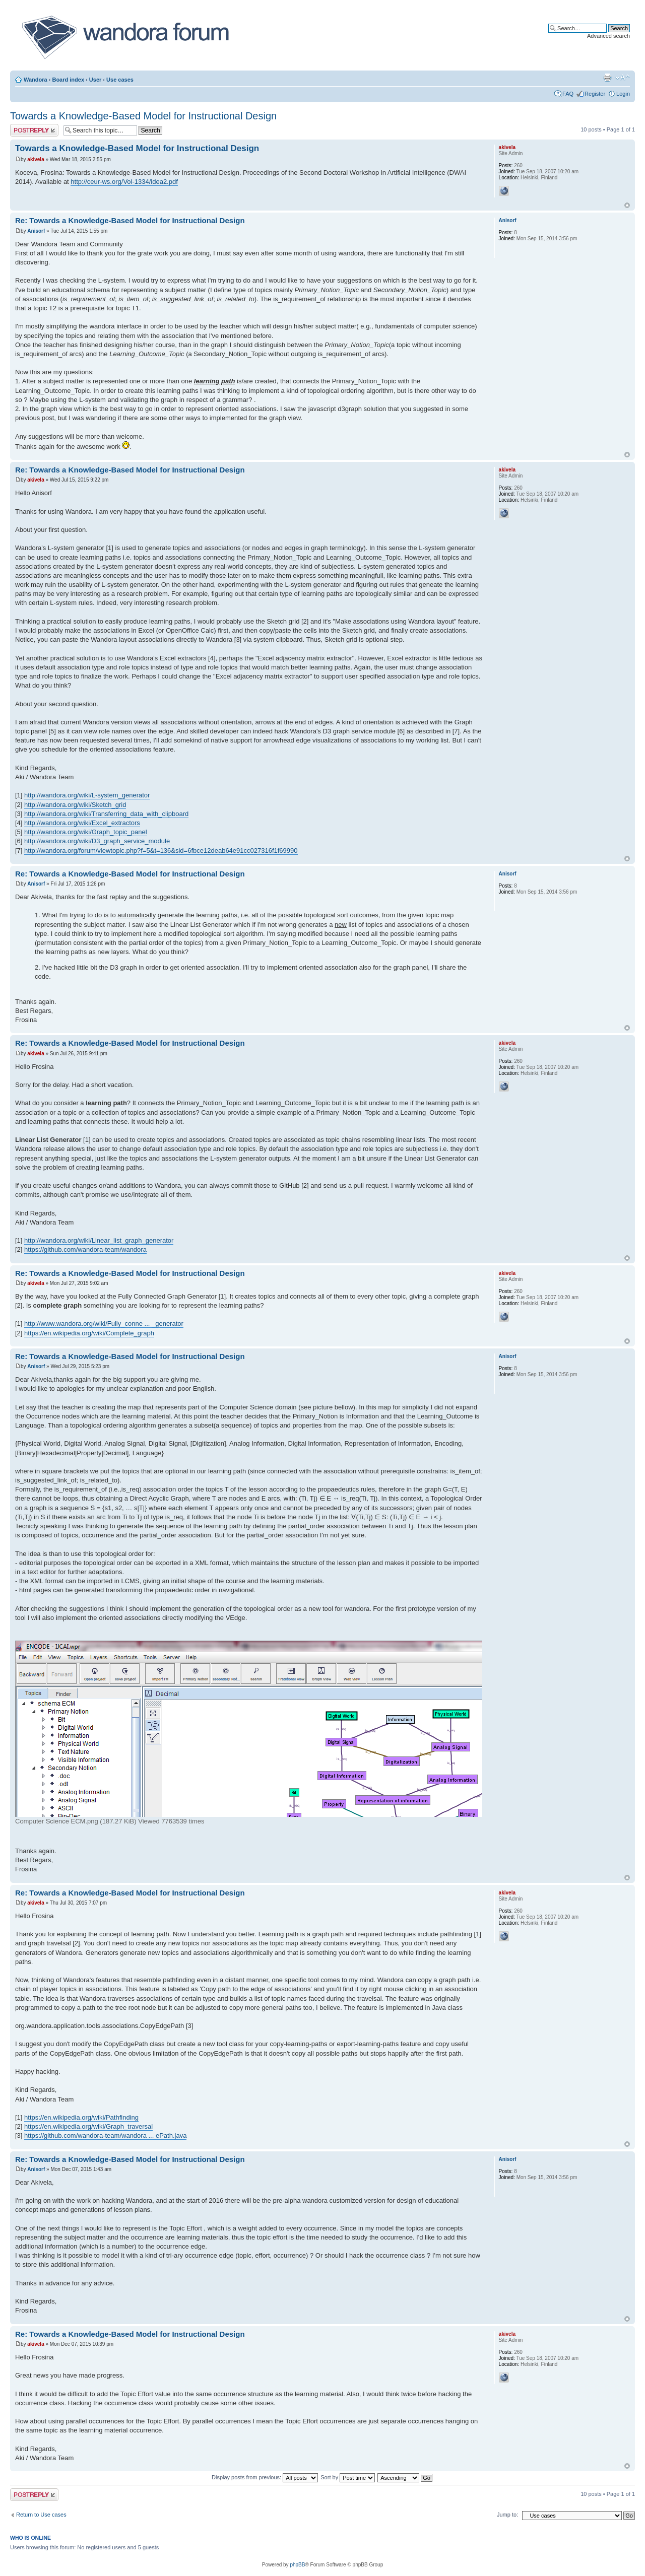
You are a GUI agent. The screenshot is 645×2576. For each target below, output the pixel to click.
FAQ (567, 94)
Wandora (35, 80)
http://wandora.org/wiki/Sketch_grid (75, 804)
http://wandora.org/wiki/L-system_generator (87, 795)
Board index (68, 80)
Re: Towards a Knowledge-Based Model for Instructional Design (130, 220)
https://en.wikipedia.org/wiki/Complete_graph (89, 1333)
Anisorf (36, 231)
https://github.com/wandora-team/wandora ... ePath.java (105, 2135)
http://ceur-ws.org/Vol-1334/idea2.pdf (124, 181)
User (95, 80)
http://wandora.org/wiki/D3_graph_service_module (97, 841)
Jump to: (507, 2515)
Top (627, 205)
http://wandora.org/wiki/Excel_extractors (82, 823)
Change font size (622, 77)
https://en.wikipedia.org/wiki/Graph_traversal (88, 2126)
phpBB (297, 2564)
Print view (607, 77)
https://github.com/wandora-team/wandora (85, 1249)
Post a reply (34, 130)
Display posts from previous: (265, 2477)
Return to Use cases (41, 2515)
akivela (35, 159)
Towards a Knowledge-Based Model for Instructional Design (143, 115)
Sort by (347, 2477)
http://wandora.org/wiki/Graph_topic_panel (85, 832)
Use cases (120, 80)
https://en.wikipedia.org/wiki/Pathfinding (81, 2117)
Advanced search (608, 36)
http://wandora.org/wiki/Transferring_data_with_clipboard (106, 814)
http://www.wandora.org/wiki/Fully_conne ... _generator (103, 1323)
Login (623, 94)
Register (595, 94)
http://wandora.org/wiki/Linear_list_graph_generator (98, 1240)
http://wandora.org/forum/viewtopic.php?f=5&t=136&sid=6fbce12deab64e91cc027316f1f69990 (160, 850)
